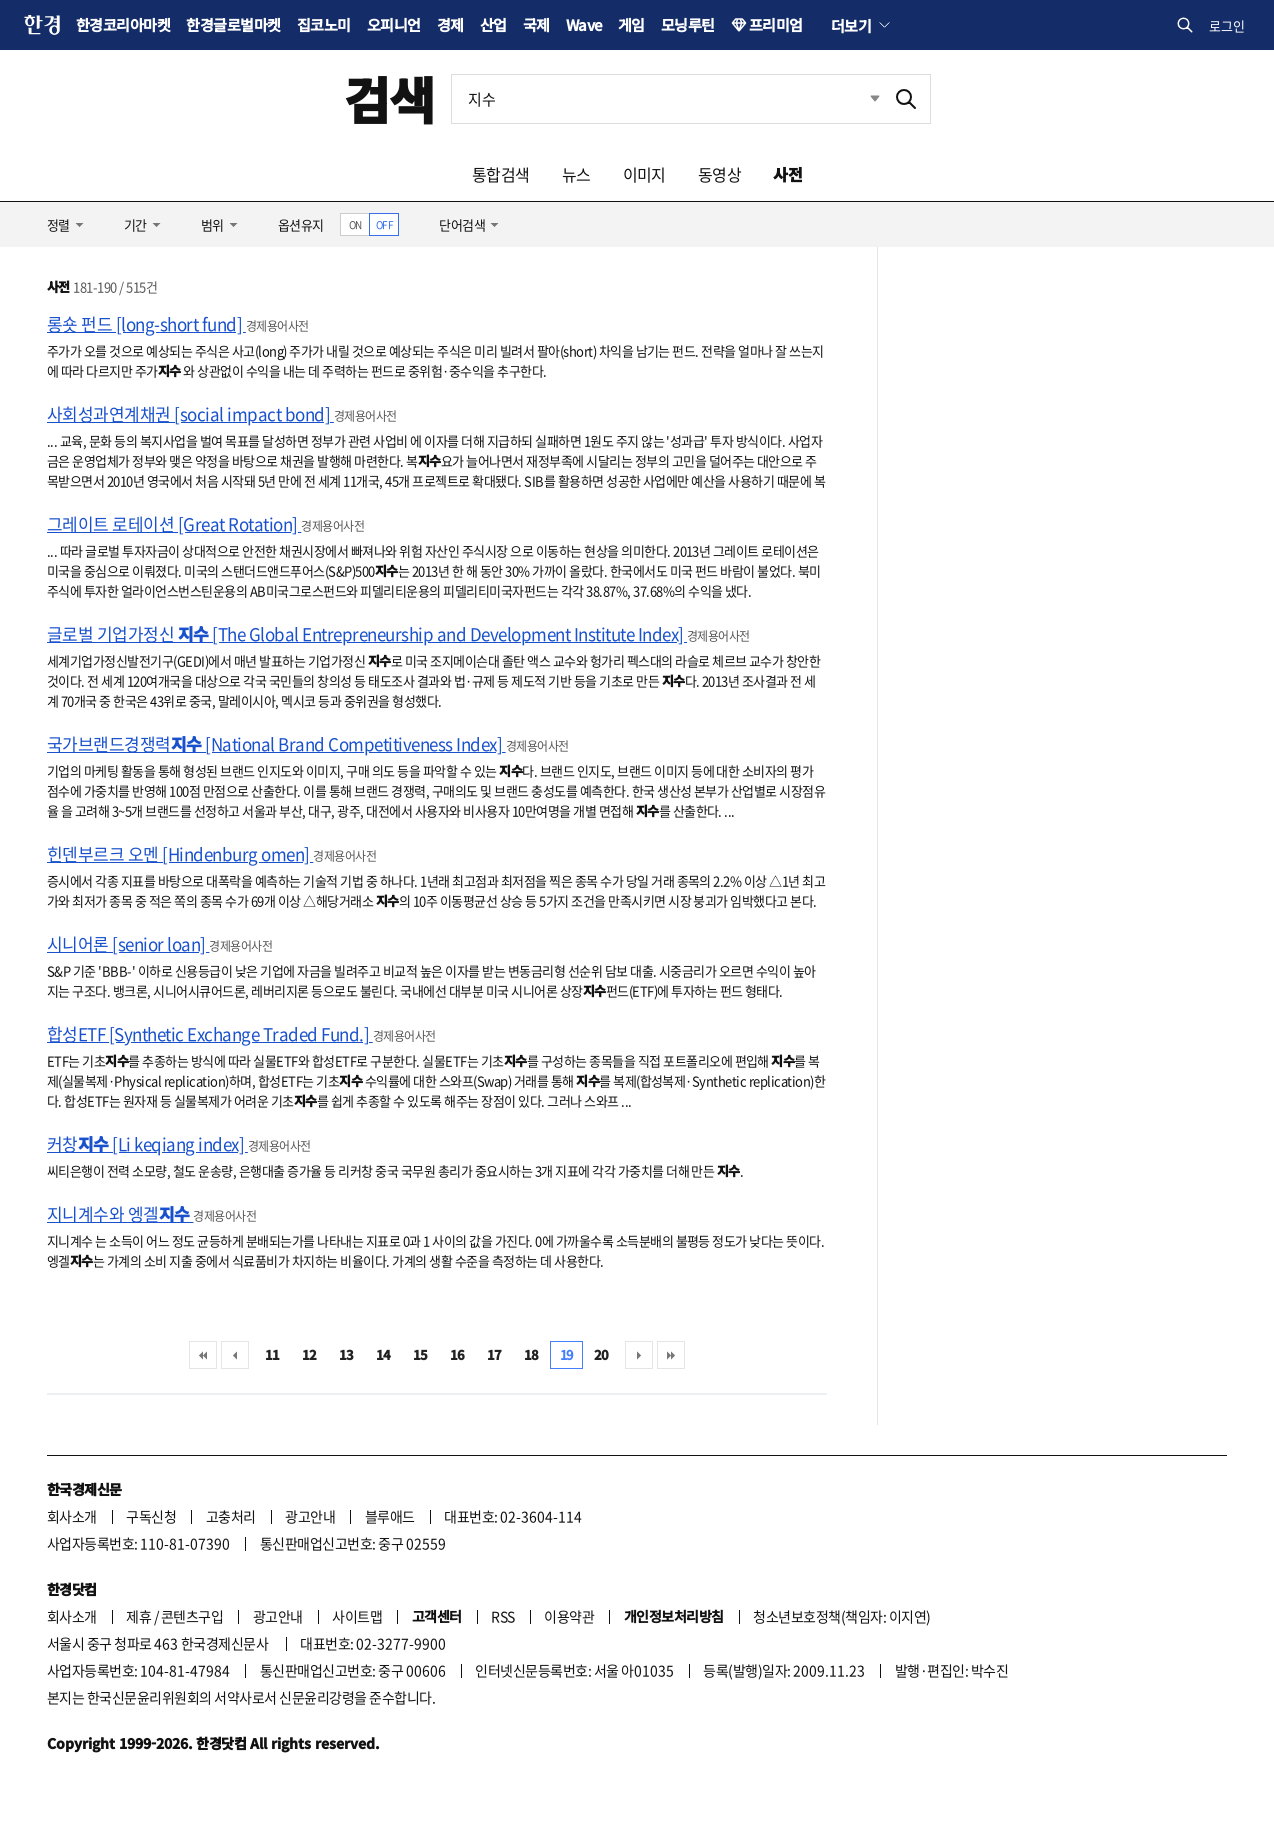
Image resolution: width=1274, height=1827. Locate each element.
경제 (450, 24)
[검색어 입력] (667, 99)
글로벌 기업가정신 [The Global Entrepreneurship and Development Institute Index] (367, 633)
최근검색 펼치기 (860, 99)
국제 (536, 24)
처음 (203, 1355)
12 (309, 1354)
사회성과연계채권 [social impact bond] (190, 413)
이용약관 (569, 1616)
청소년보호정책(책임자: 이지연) (841, 1616)
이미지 (644, 174)
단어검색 (462, 224)
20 (601, 1354)
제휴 (138, 1616)
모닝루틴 (688, 24)
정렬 (58, 224)
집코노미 (324, 24)
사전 (787, 174)
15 (420, 1354)
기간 (135, 224)
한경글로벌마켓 (233, 24)
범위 (212, 224)
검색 (389, 98)
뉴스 (576, 174)
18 (531, 1354)
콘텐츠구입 (192, 1616)
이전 (235, 1355)
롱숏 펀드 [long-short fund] (146, 323)
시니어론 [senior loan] (128, 943)
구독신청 (151, 1516)
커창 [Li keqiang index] (147, 1143)
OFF (384, 224)
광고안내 (310, 1516)
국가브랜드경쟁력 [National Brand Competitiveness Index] (276, 743)
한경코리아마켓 (123, 24)
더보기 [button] (851, 25)
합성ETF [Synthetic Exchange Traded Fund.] (210, 1033)
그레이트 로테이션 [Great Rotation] (174, 523)
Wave (584, 24)
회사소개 (72, 1516)
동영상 (719, 174)
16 (457, 1354)
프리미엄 (776, 24)
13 (346, 1354)
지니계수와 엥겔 (120, 1213)
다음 (639, 1355)
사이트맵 (357, 1616)
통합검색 (501, 174)
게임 (631, 24)
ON (355, 224)
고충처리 (231, 1516)
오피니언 (394, 24)
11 (272, 1354)
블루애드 (390, 1516)
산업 (493, 24)
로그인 (1227, 25)
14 (383, 1354)
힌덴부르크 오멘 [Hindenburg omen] (180, 853)
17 (494, 1354)
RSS (502, 1616)
